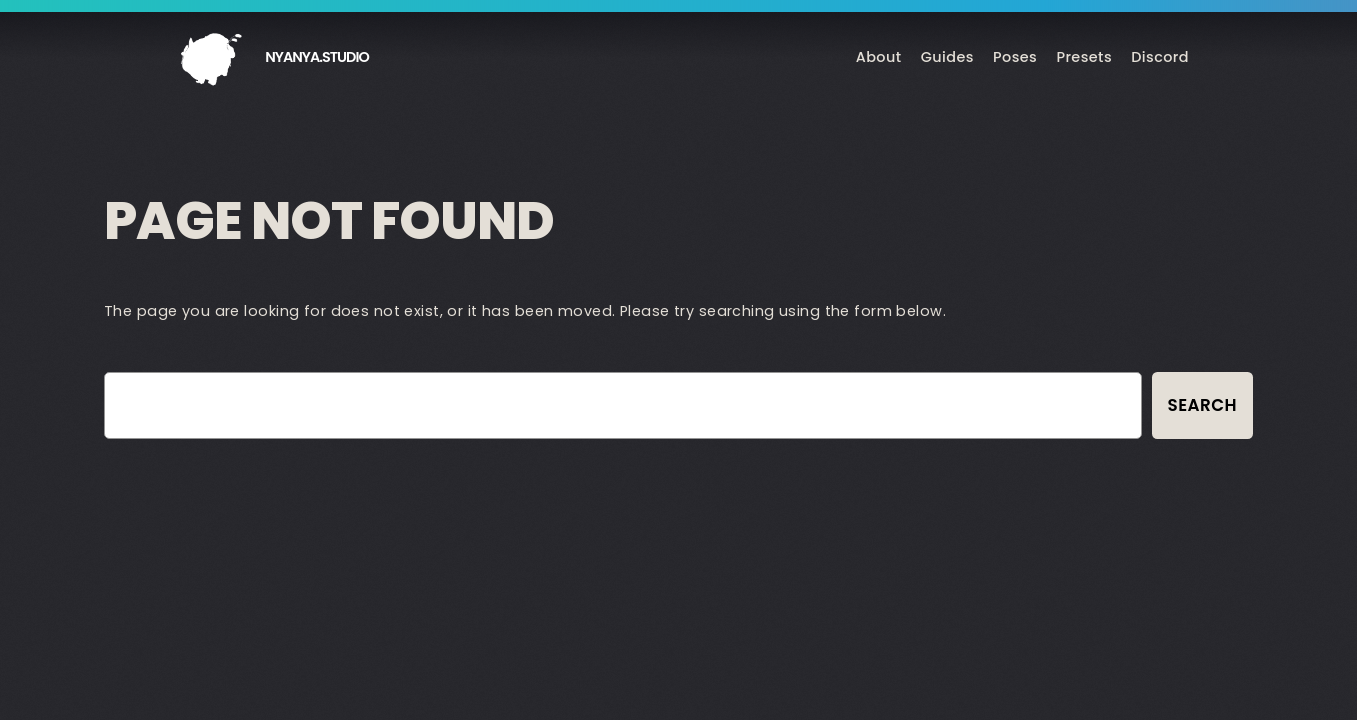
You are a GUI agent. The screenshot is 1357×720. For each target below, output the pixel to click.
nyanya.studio (317, 57)
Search (1202, 405)
